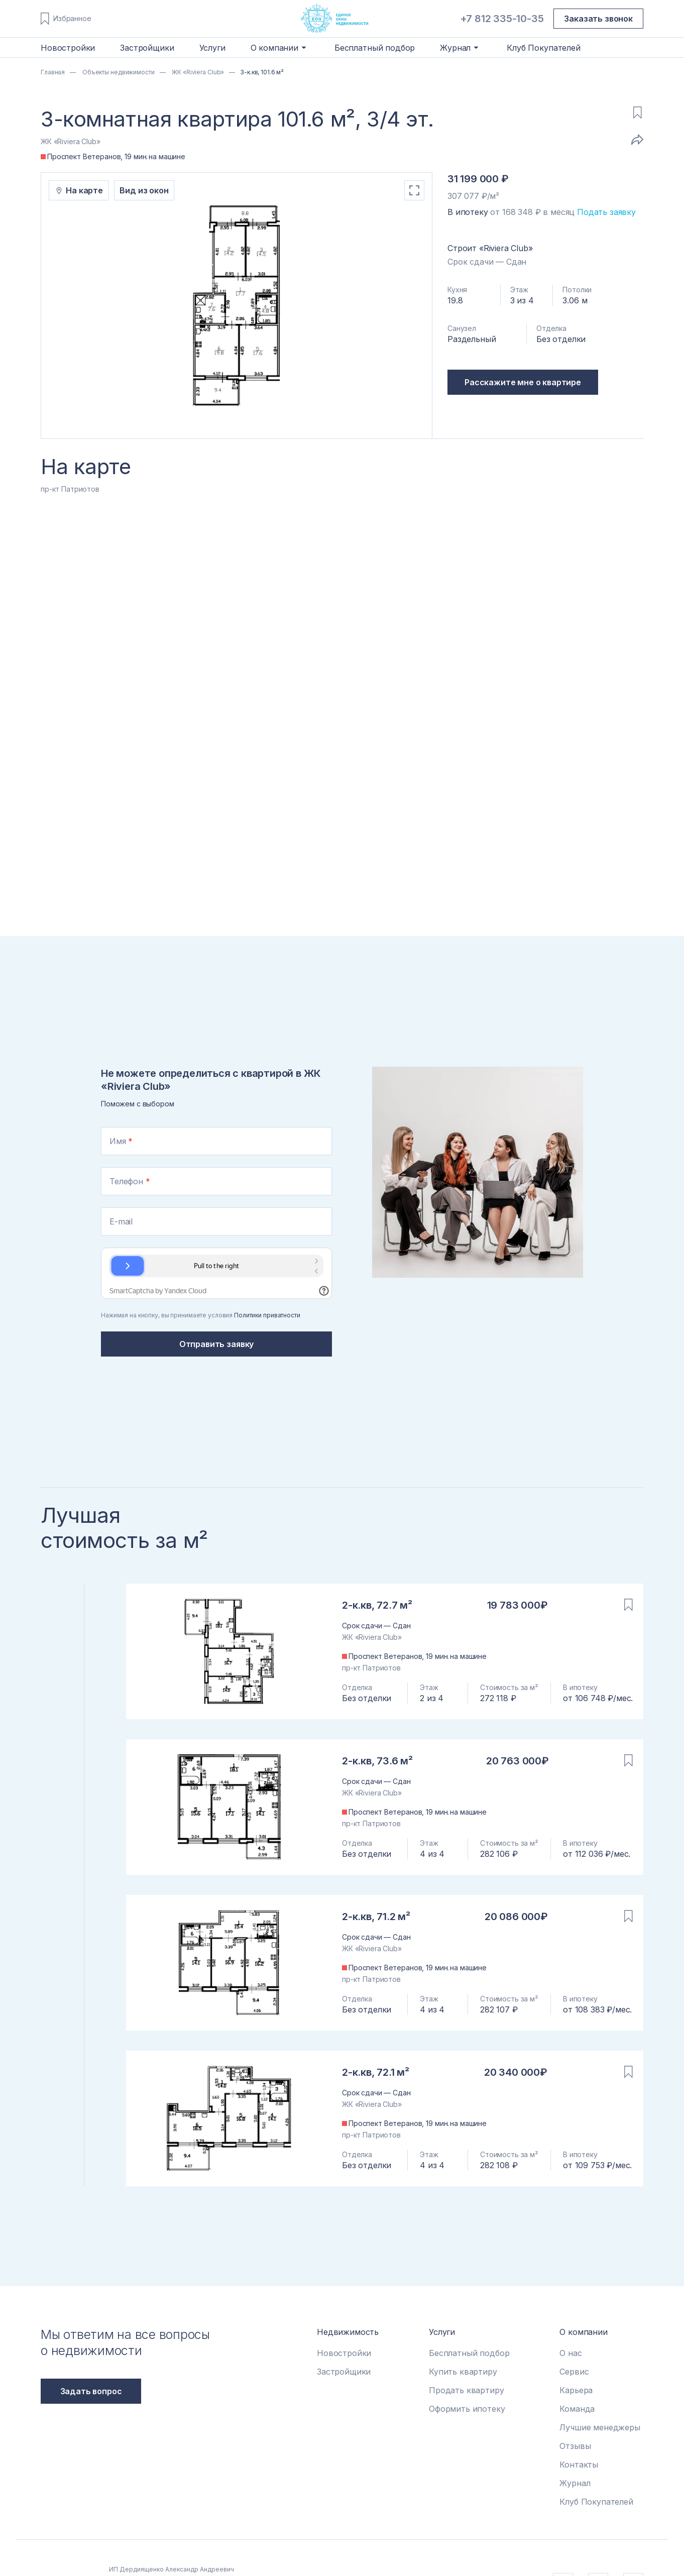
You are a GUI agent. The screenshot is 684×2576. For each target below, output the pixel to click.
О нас (570, 2353)
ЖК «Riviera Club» (197, 72)
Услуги (212, 48)
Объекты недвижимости (117, 72)
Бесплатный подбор (374, 48)
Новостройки (68, 48)
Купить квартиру (463, 2372)
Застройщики (147, 48)
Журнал (574, 2483)
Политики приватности (267, 1315)
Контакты (578, 2464)
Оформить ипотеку (467, 2409)
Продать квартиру (466, 2390)
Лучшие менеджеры (599, 2427)
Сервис (574, 2372)
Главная (53, 72)
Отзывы (575, 2446)
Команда (577, 2409)
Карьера (576, 2390)
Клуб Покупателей (543, 48)
